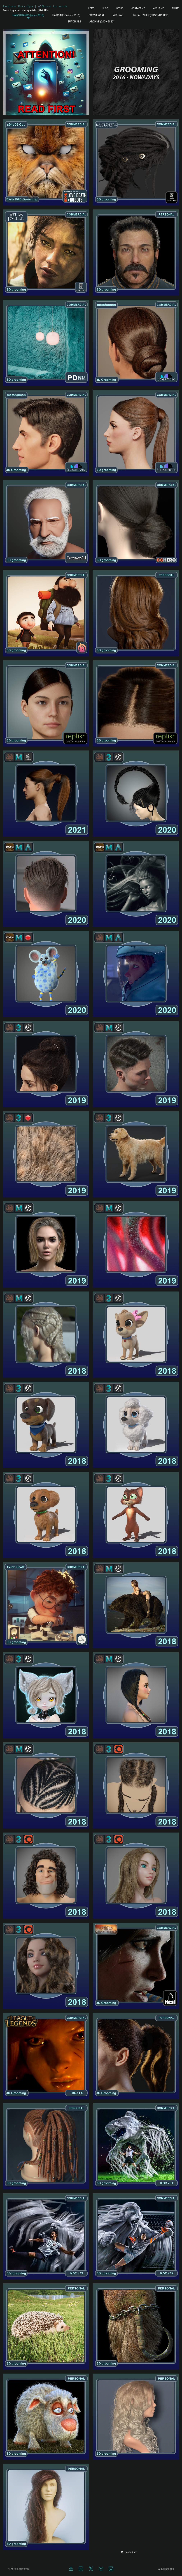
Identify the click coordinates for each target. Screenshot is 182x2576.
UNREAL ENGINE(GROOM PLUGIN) (150, 15)
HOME (91, 8)
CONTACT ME (138, 8)
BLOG (105, 8)
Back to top (166, 2568)
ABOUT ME (158, 8)
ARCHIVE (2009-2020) (101, 21)
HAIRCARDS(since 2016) (66, 15)
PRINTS (175, 8)
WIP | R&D (118, 15)
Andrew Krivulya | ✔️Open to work (35, 6)
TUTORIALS (74, 21)
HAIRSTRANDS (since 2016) (28, 15)
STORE (119, 8)
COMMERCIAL (96, 15)
